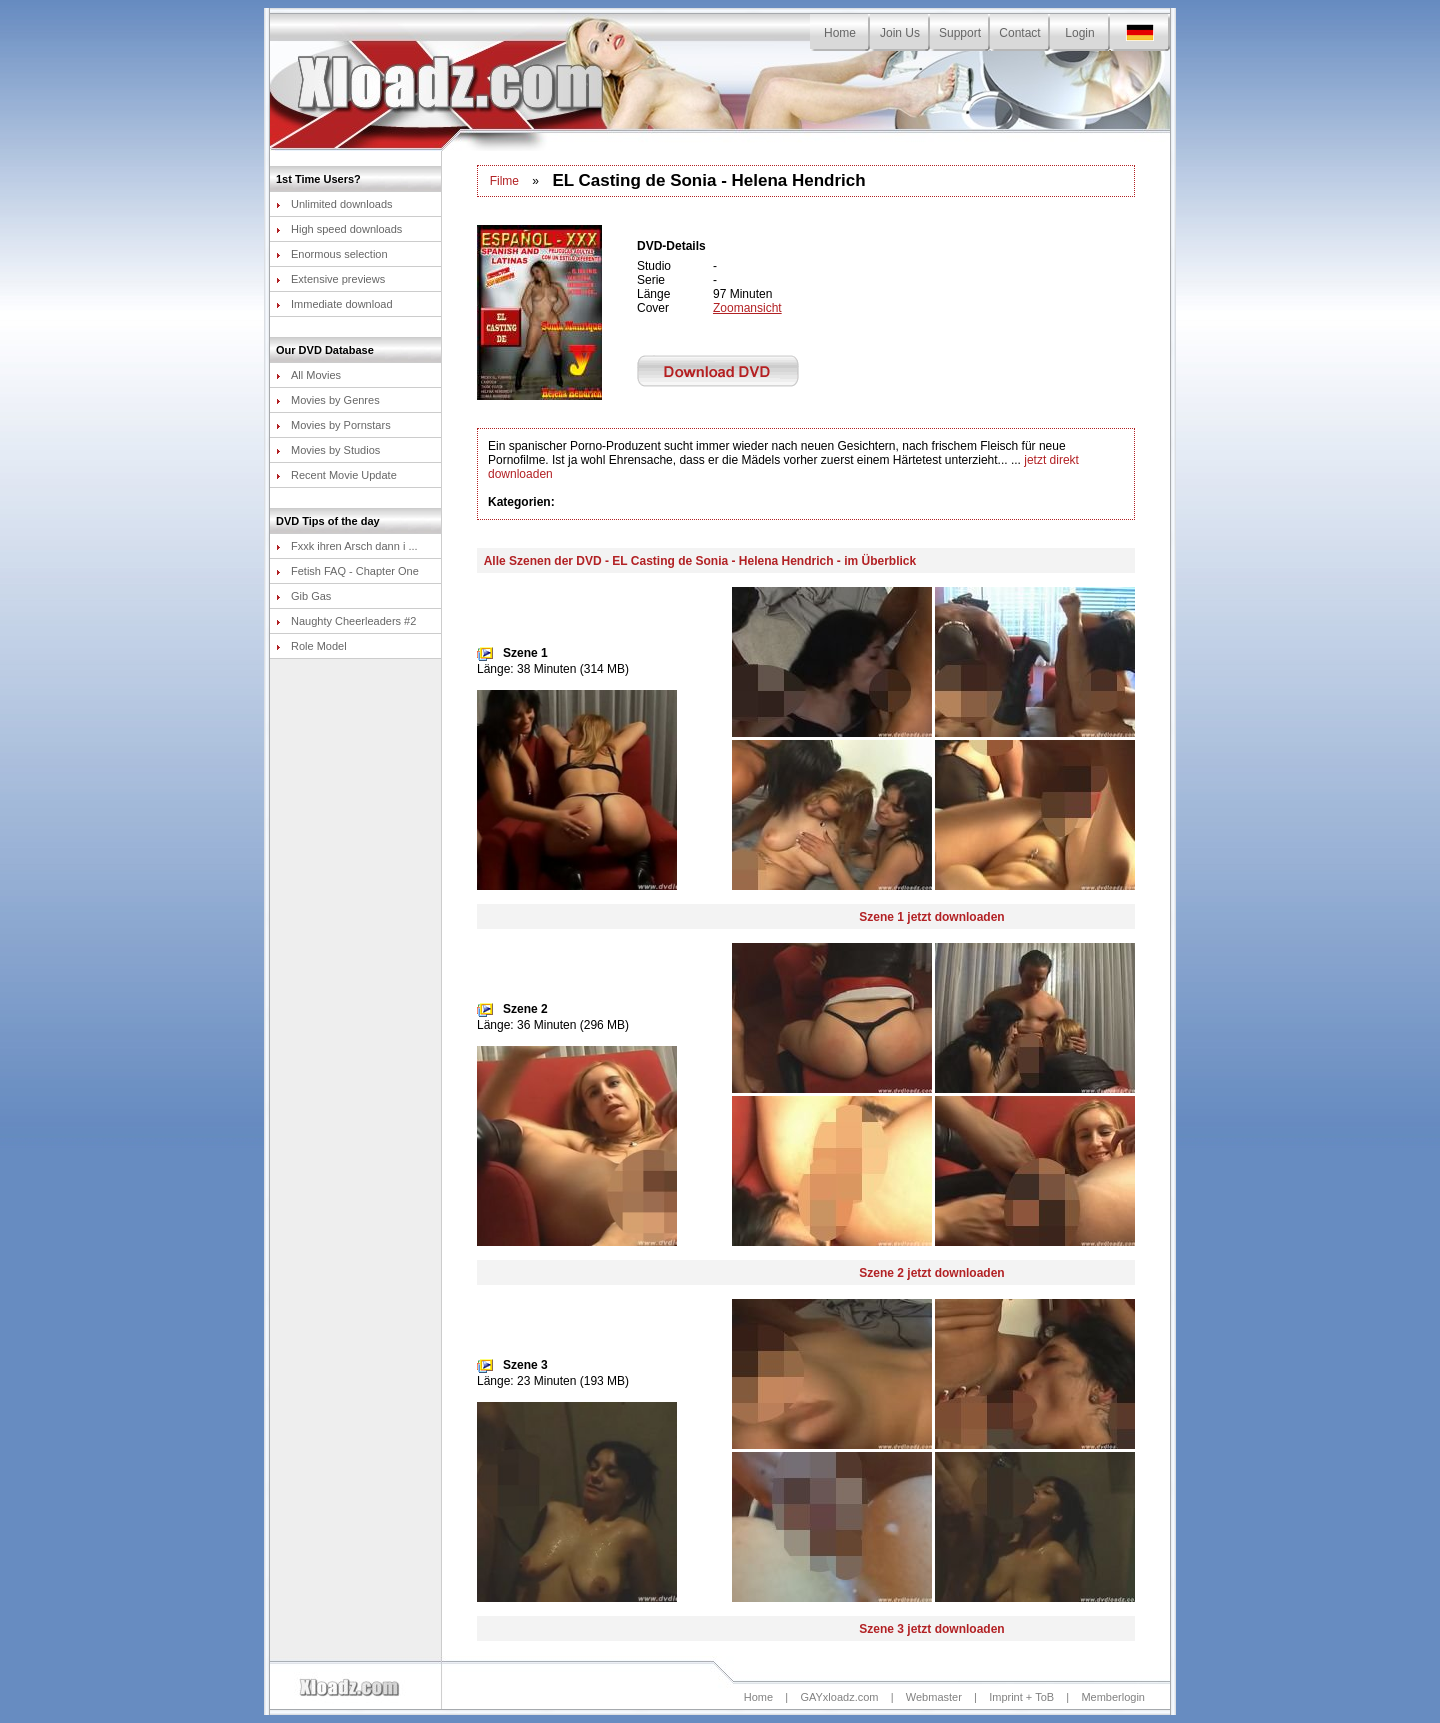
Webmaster (934, 1697)
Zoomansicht (747, 308)
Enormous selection (332, 254)
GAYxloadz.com (839, 1697)
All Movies (308, 375)
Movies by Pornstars (333, 425)
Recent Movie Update (336, 475)
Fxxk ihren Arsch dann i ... (347, 546)
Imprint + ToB (1021, 1697)
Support (960, 33)
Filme (504, 181)
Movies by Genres (328, 400)
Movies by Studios (328, 450)
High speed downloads (339, 229)
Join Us (900, 33)
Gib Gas (303, 596)
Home (840, 33)
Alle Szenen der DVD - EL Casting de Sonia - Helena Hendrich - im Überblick (700, 561)
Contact (1019, 33)
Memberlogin (1113, 1697)
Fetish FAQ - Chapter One (347, 571)
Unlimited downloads (334, 204)
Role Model (311, 646)
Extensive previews (330, 279)
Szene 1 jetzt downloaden (931, 917)
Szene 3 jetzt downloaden (931, 1629)
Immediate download (334, 304)
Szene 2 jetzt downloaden (931, 1273)
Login (1079, 33)
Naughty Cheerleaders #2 (346, 621)
